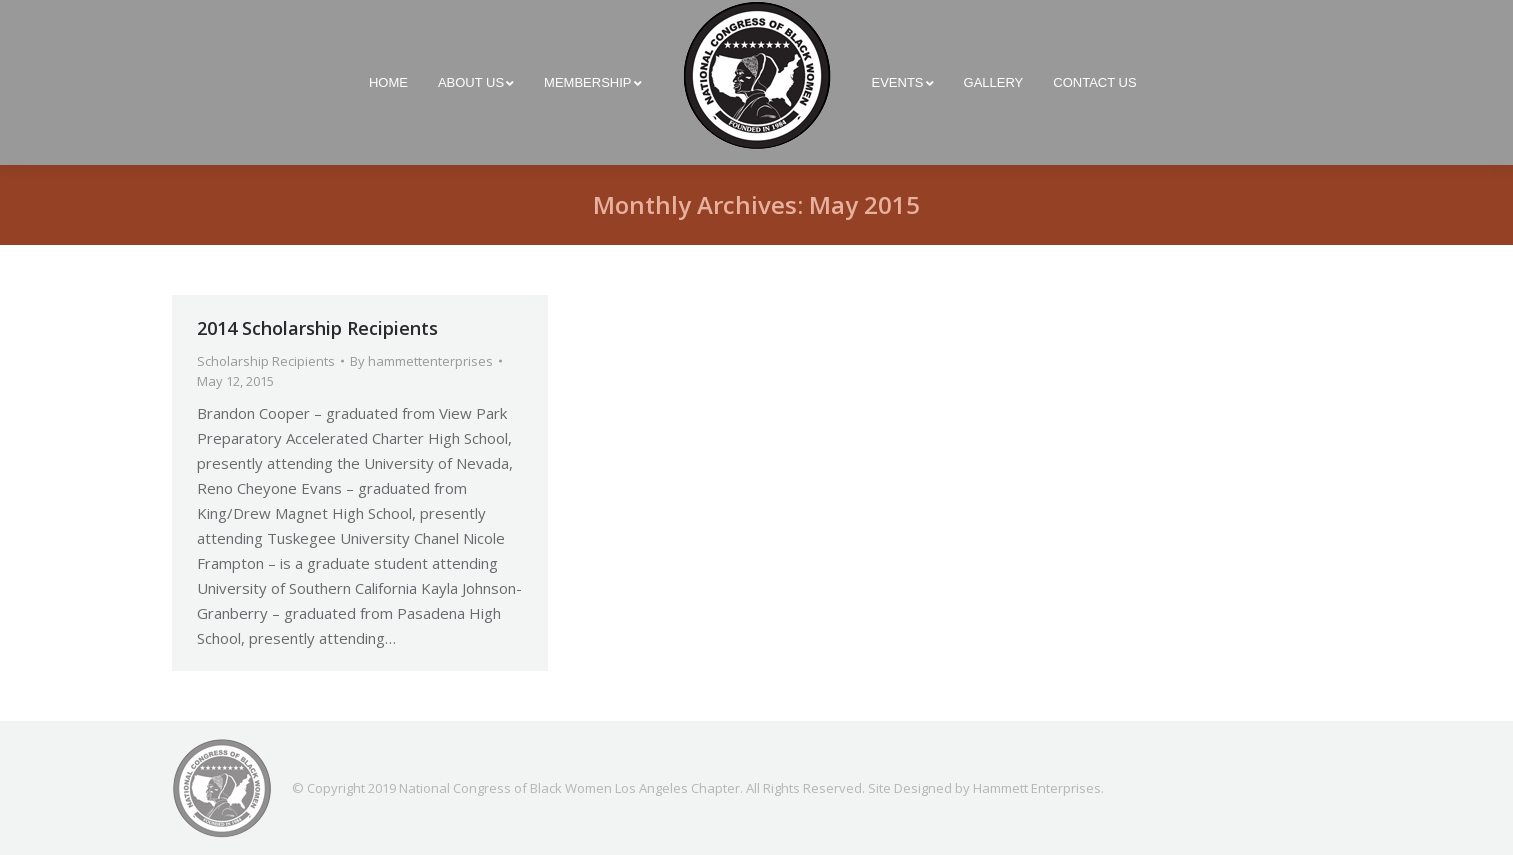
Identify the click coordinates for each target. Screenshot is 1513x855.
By (421, 361)
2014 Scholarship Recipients (317, 328)
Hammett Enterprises (1037, 788)
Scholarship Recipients (266, 361)
